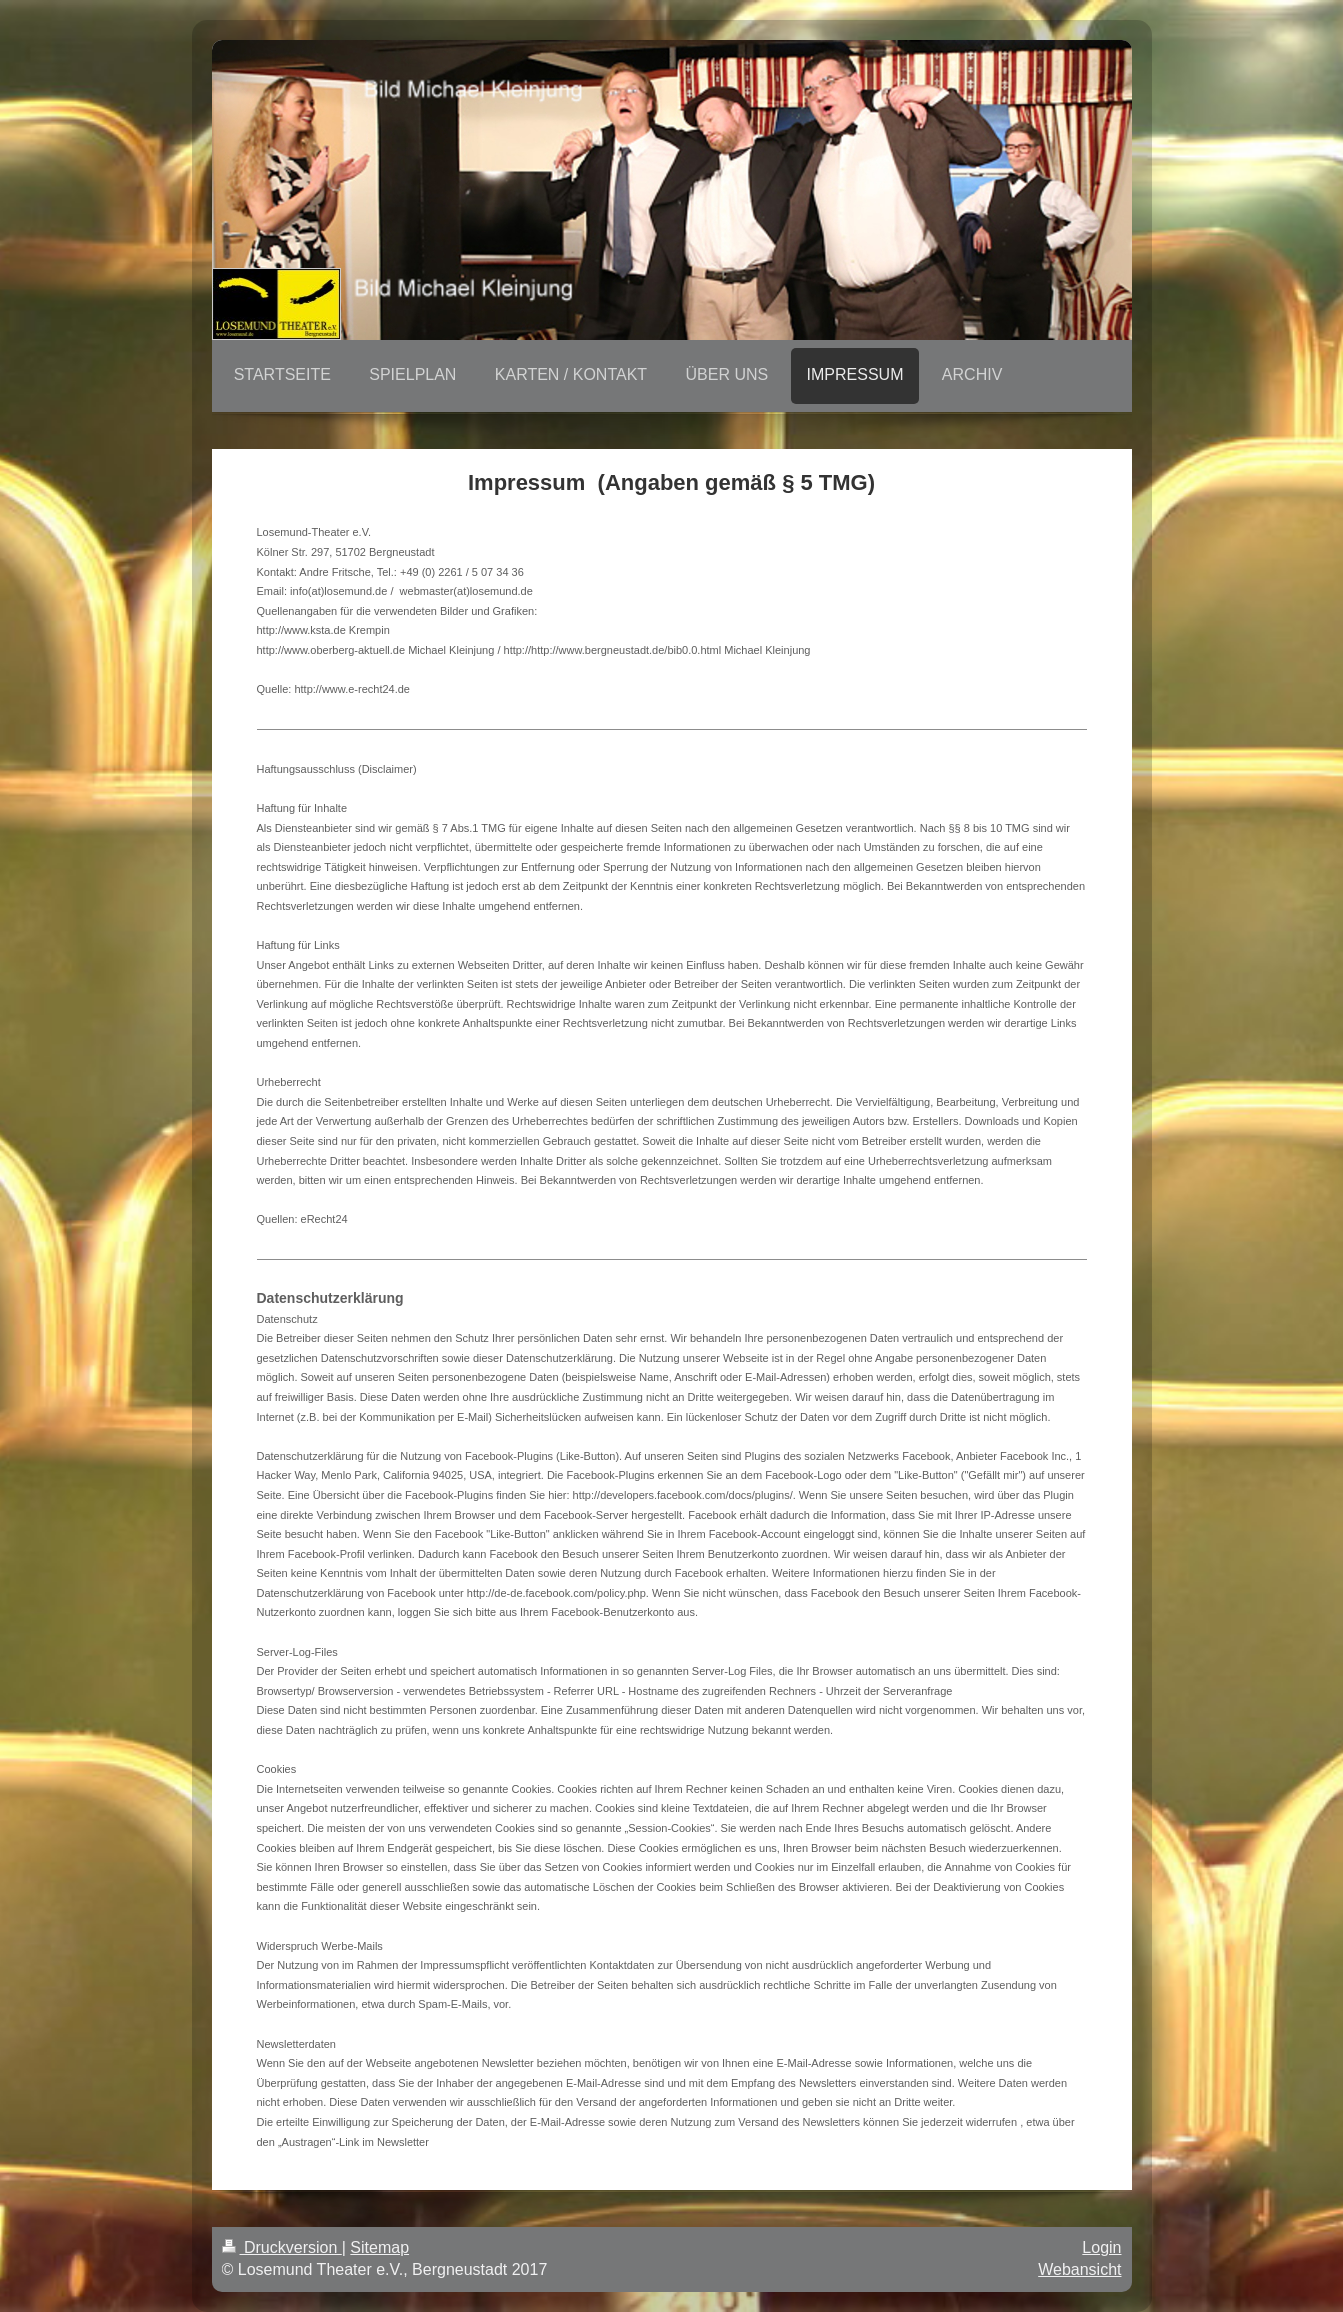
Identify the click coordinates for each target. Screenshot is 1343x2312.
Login (1101, 2247)
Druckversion (282, 2247)
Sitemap (379, 2247)
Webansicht (1079, 2269)
